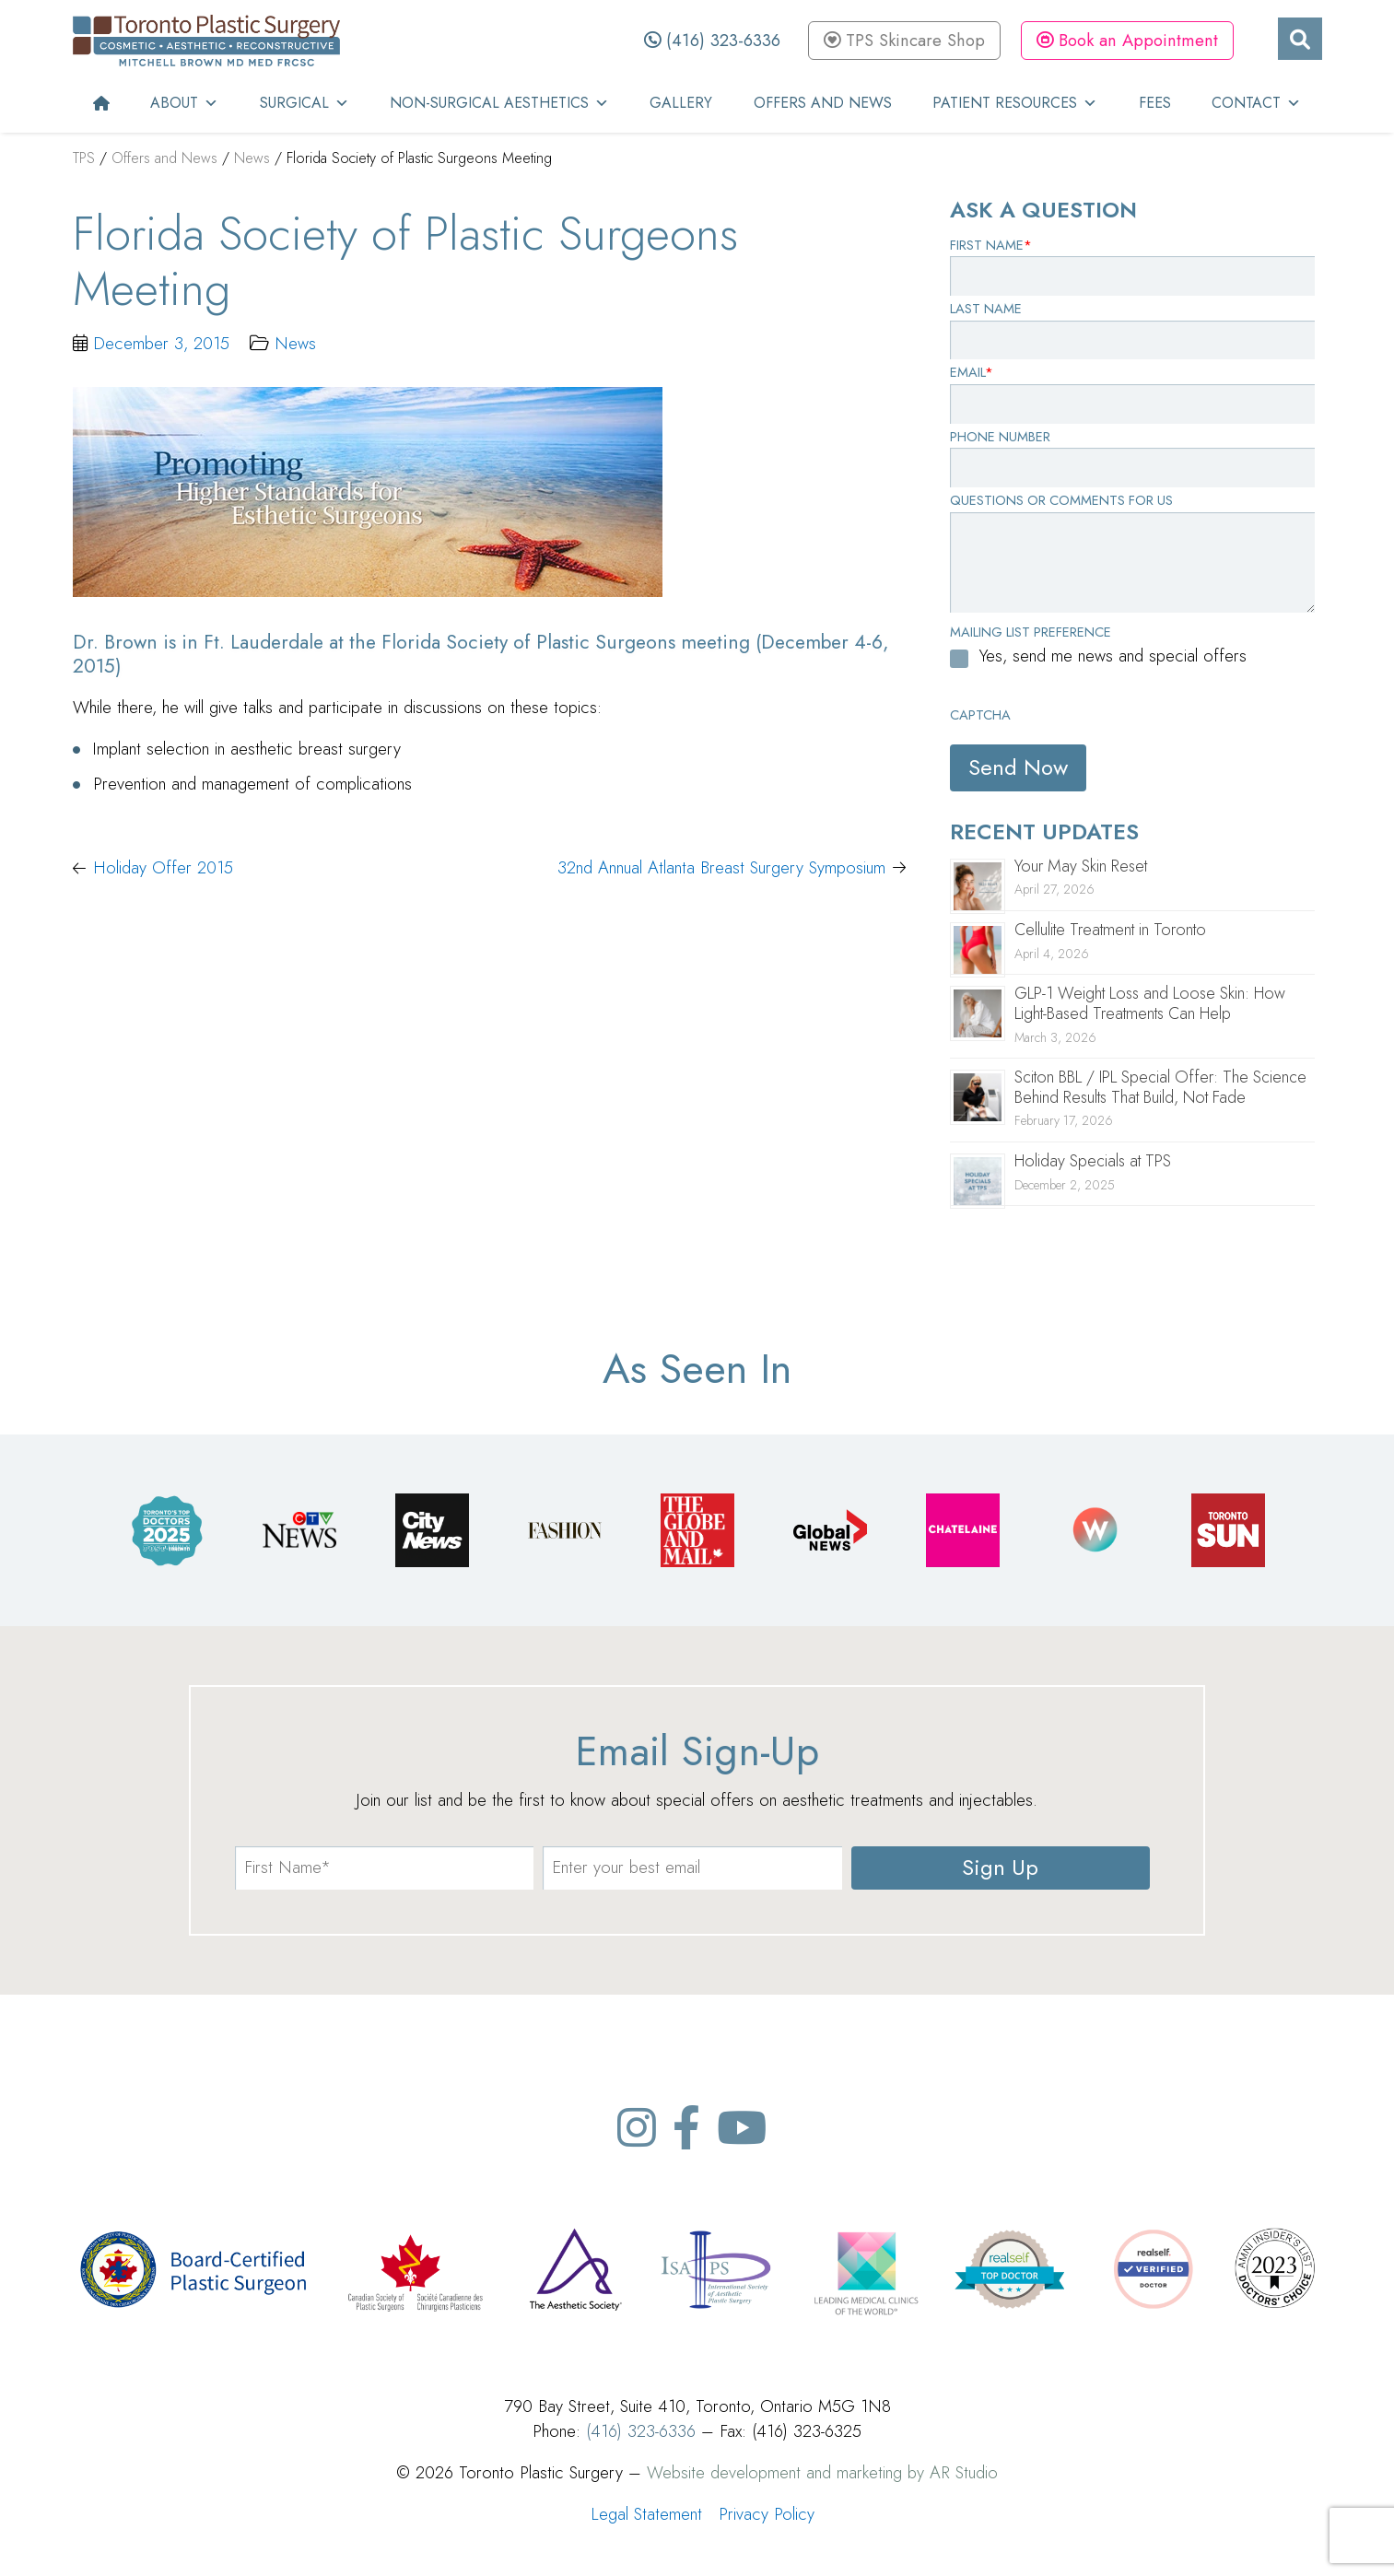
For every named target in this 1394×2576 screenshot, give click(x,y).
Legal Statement (646, 2513)
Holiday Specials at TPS (1092, 1161)
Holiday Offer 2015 (163, 867)
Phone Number (1000, 437)
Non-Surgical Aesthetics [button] (499, 103)
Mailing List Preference (1030, 632)
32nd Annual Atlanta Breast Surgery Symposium (721, 867)
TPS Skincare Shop (904, 40)
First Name (991, 245)
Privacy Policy (766, 2513)
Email (971, 372)
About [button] (184, 103)
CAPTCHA (980, 715)
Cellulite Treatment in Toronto (1110, 930)
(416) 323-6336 (712, 40)
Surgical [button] (304, 103)
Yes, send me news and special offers (1113, 655)
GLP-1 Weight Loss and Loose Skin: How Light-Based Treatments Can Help (1149, 1003)
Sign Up (1000, 1867)
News (295, 343)
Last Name (986, 309)
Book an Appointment (1127, 40)
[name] (384, 1868)
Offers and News (823, 102)
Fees (1155, 102)
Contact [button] (1256, 103)
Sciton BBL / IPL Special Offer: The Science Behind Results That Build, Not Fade (1160, 1087)
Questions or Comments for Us (1061, 500)
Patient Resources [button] (1014, 103)
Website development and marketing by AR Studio (822, 2472)
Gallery (681, 102)
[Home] (101, 103)
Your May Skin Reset (1080, 866)
